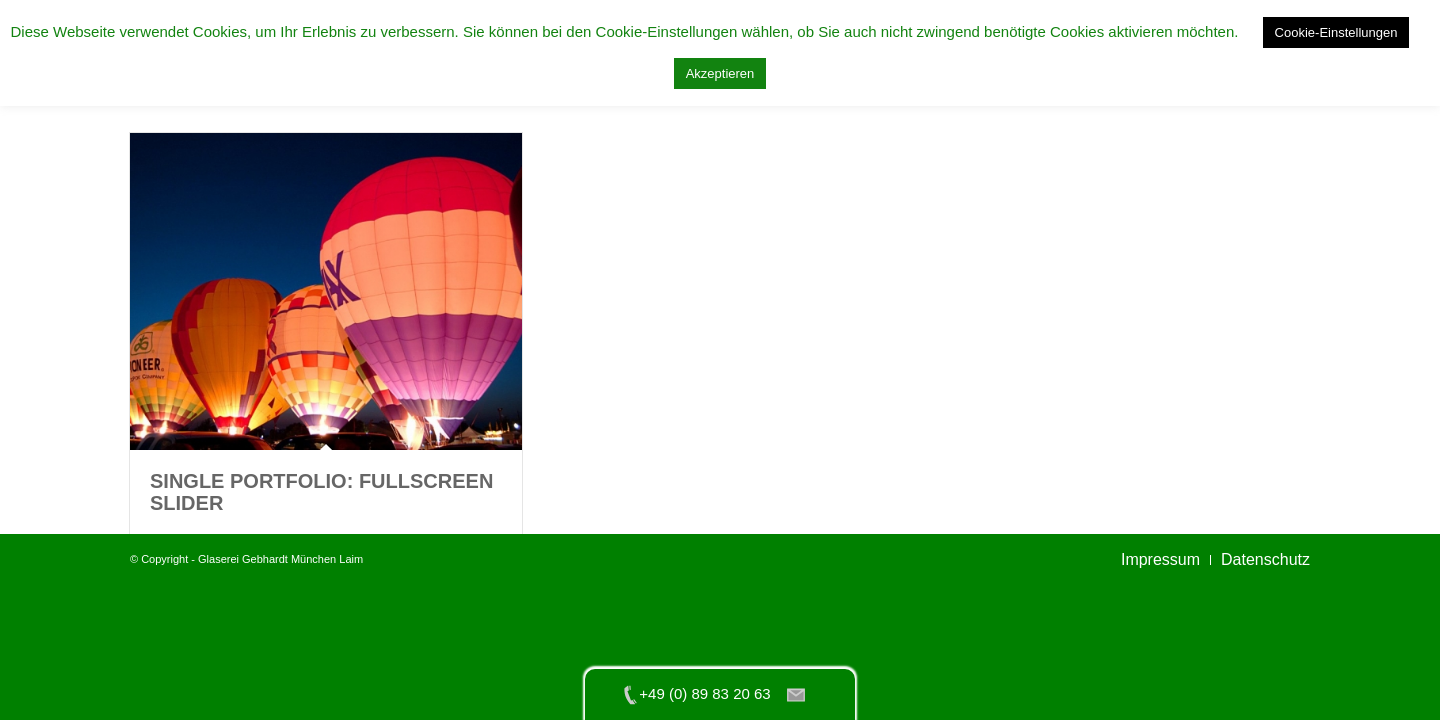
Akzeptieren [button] (720, 73)
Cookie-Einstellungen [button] (1336, 32)
